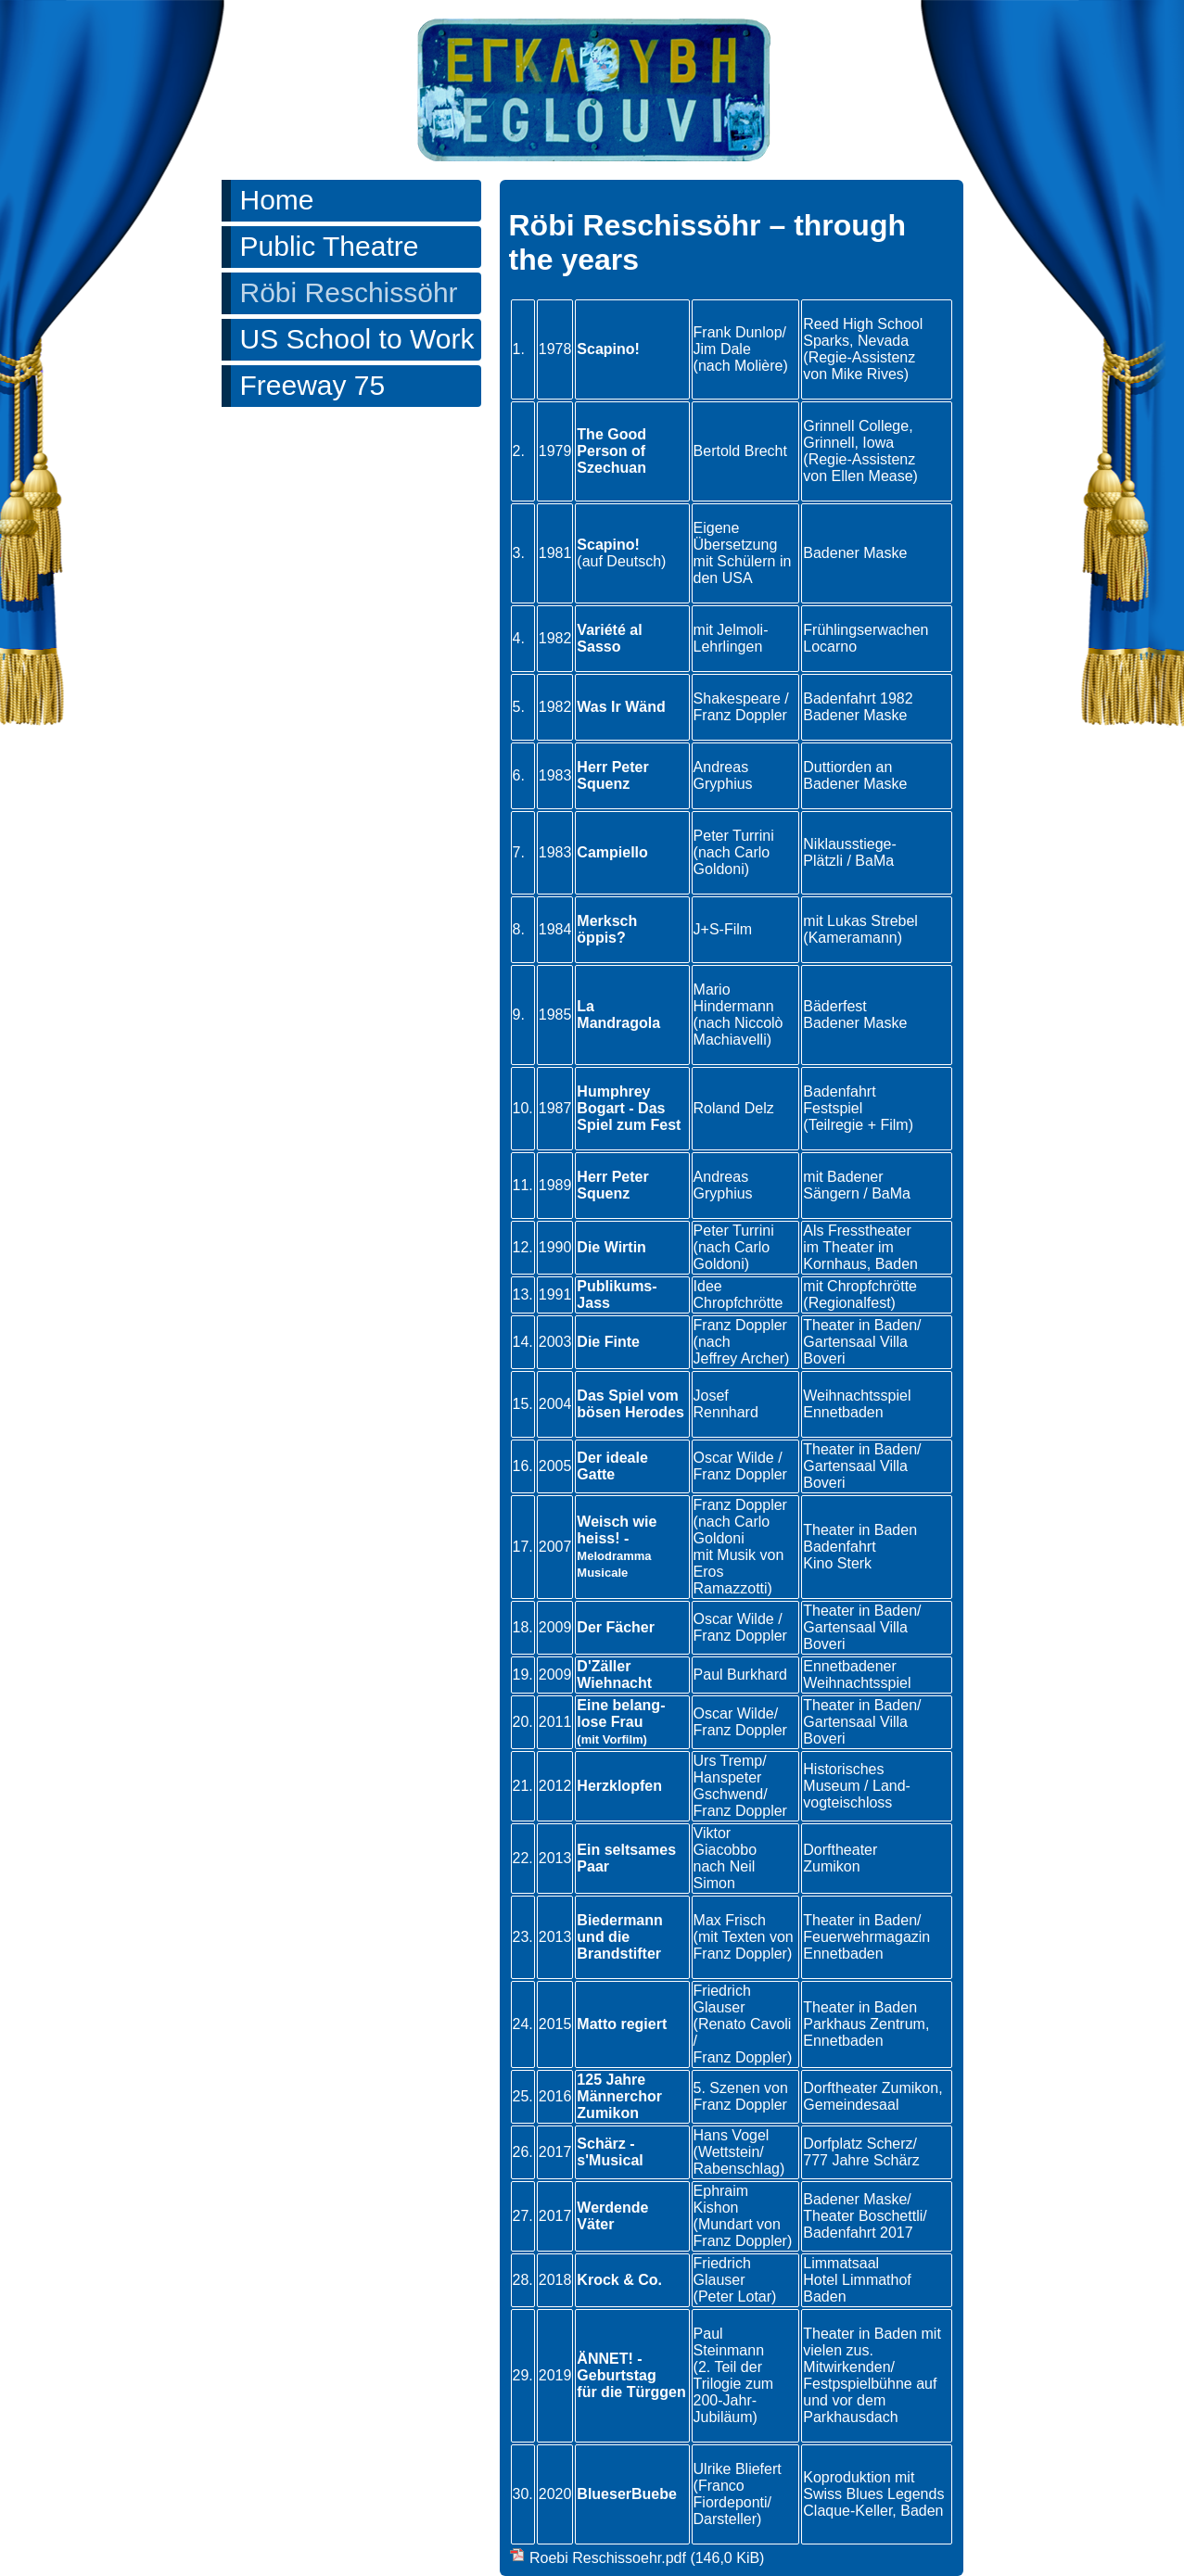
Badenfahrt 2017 (857, 2232)
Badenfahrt (839, 1546)
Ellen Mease (872, 476)
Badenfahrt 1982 (857, 698)
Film (894, 1125)
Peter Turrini (734, 836)
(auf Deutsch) (621, 561)
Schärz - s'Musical (610, 2152)
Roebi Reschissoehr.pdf (646, 2558)
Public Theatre (329, 246)
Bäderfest (834, 1006)
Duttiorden (837, 767)
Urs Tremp (728, 1761)
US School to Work (357, 339)
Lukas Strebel (872, 921)
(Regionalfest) (849, 1303)
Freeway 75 (313, 385)
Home (277, 199)
